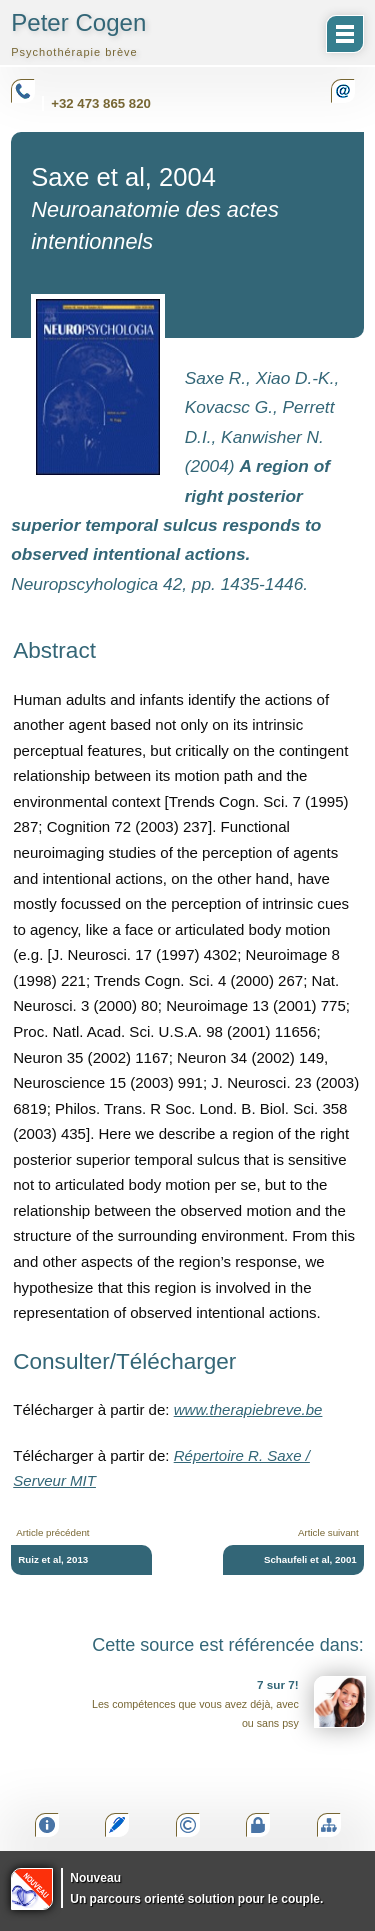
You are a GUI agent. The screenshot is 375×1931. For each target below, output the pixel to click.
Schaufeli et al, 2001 (310, 1559)
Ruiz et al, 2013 (53, 1559)
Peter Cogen (78, 33)
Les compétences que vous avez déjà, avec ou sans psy (229, 1702)
